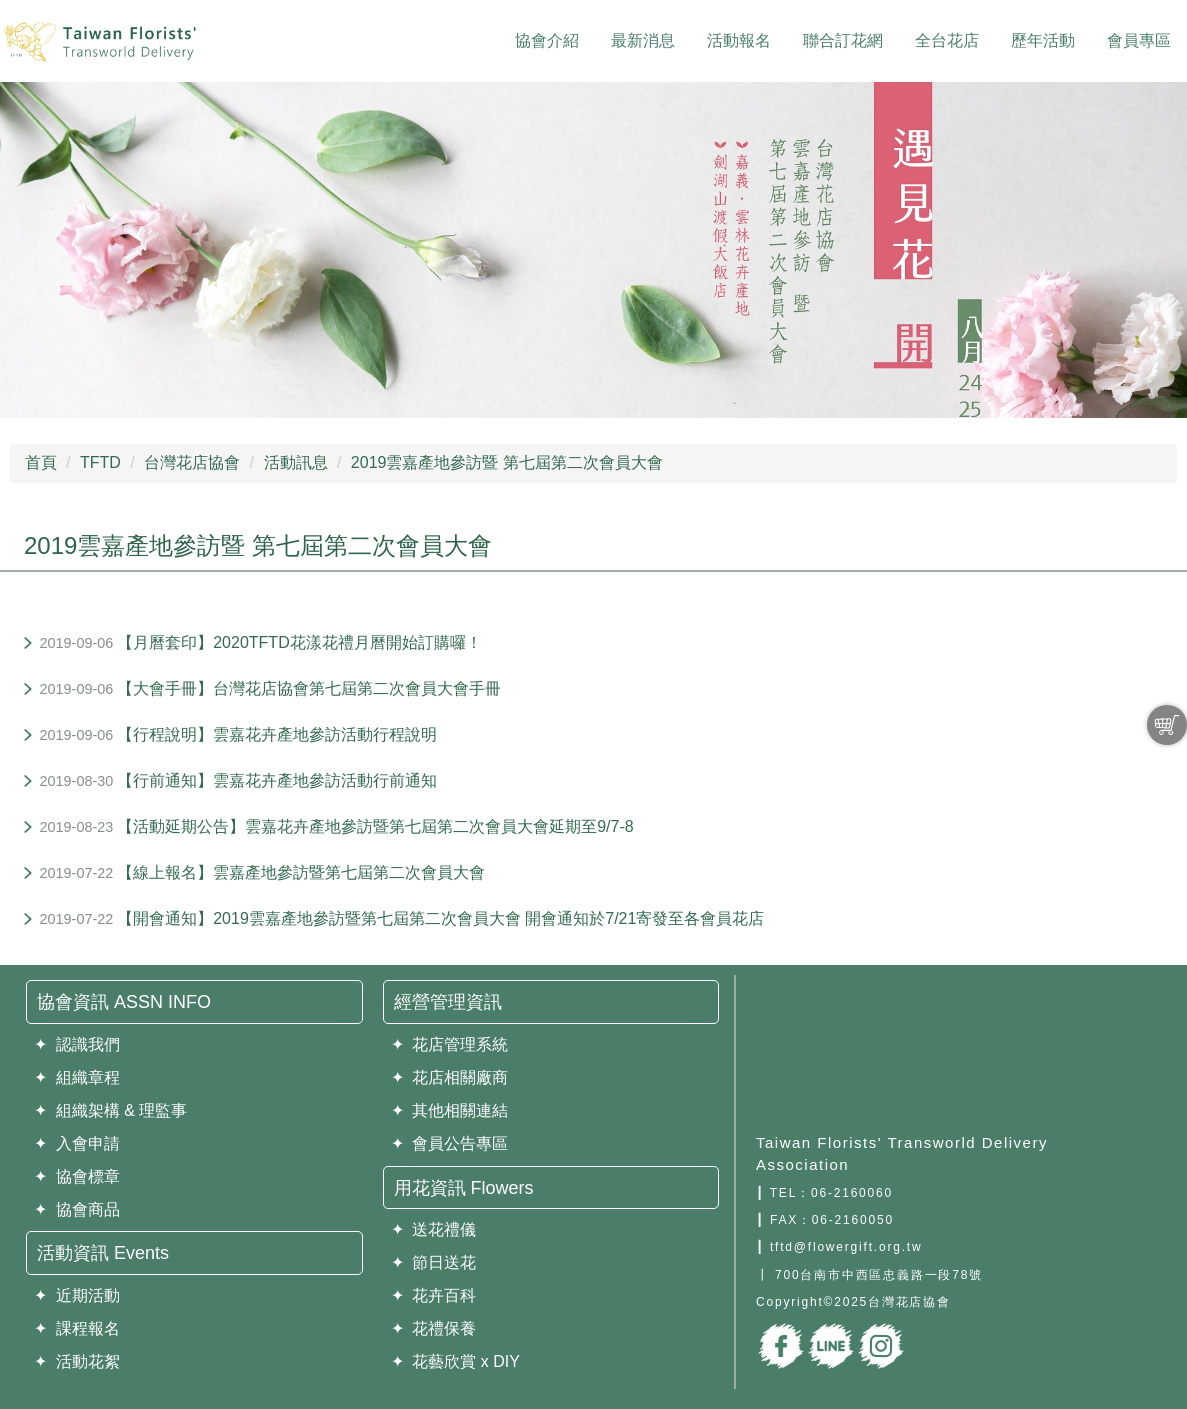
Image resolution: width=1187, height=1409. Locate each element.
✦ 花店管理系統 (450, 1044)
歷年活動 (1043, 40)
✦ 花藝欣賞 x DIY (455, 1361)
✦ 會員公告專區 (450, 1143)
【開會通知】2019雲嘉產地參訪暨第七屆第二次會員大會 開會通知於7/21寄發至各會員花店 (440, 918)
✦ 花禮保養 (434, 1328)
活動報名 (739, 40)
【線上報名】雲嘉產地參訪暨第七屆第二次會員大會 (301, 872)
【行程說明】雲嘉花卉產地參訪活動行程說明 (277, 734)
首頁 (41, 462)
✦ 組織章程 (77, 1077)
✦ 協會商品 (77, 1209)
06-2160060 (852, 1193)
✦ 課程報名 (77, 1328)
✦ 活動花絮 (77, 1361)
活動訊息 (296, 462)
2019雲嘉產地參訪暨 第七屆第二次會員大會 (507, 462)
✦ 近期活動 (77, 1295)
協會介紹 (547, 40)
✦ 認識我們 (77, 1044)
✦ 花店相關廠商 (450, 1077)
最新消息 (643, 40)
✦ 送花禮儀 (434, 1229)
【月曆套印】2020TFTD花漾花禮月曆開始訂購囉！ (299, 642)
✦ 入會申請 (77, 1143)
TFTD (100, 462)
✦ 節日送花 (434, 1262)
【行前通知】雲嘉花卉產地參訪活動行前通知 (277, 780)
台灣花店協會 (192, 462)
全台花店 (947, 40)
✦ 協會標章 (77, 1176)
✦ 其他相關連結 (450, 1110)
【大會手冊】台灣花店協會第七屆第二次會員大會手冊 (309, 688)
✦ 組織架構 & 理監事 (110, 1110)
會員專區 (1139, 40)
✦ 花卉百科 (434, 1295)
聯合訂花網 (843, 40)
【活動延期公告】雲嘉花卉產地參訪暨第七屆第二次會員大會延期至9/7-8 (375, 826)
